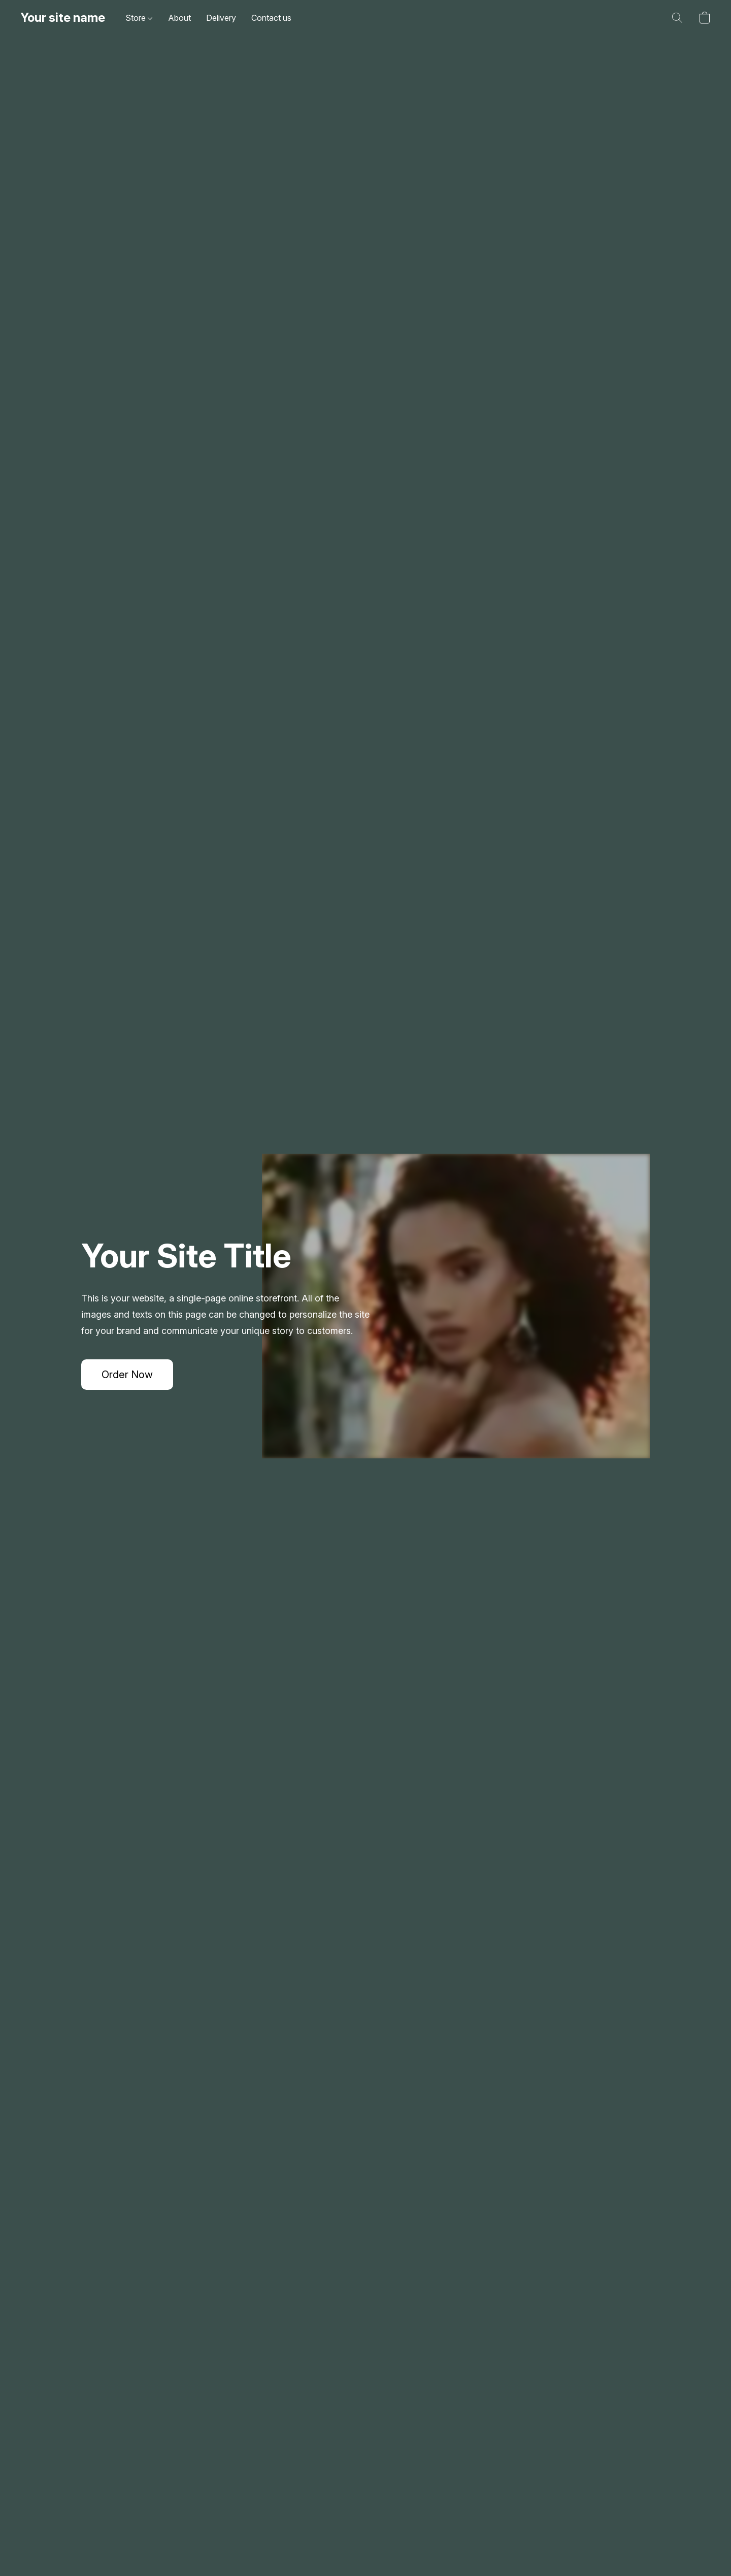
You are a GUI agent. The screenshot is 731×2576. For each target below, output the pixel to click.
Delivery (221, 18)
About (179, 18)
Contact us (271, 18)
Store (138, 18)
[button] (62, 17)
